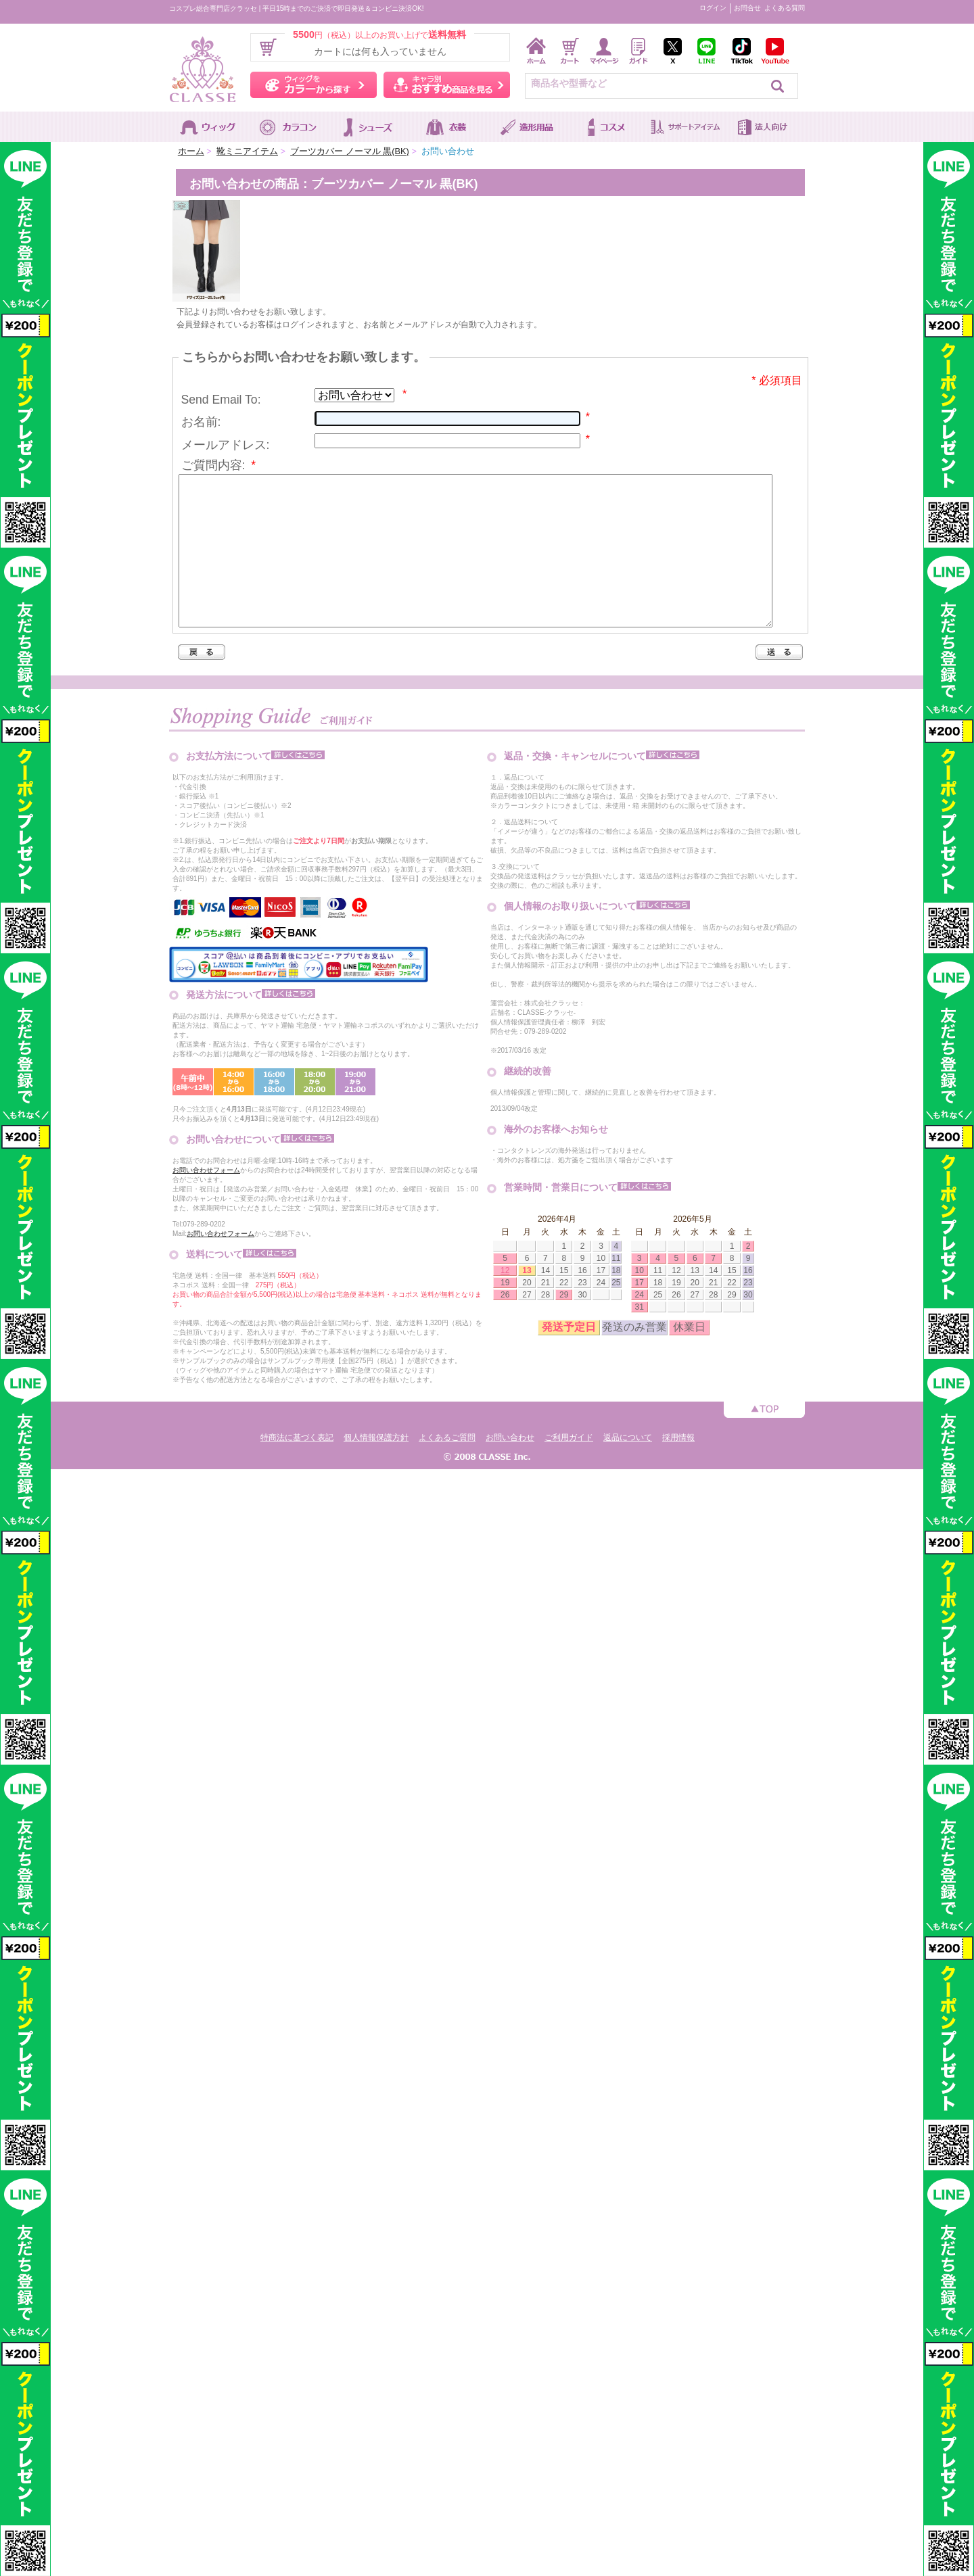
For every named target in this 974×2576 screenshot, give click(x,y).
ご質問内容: (218, 465)
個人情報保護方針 (376, 1468)
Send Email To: (221, 399)
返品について (627, 1468)
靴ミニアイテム (247, 151)
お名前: (201, 422)
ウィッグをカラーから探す (313, 85)
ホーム (191, 151)
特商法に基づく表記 (296, 1468)
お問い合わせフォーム (206, 1200)
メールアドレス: (225, 445)
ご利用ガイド (568, 1468)
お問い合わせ (510, 1468)
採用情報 (678, 1468)
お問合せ (747, 7)
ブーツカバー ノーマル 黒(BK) (349, 151)
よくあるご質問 (447, 1468)
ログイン (712, 7)
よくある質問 (784, 7)
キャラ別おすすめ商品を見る (447, 85)
